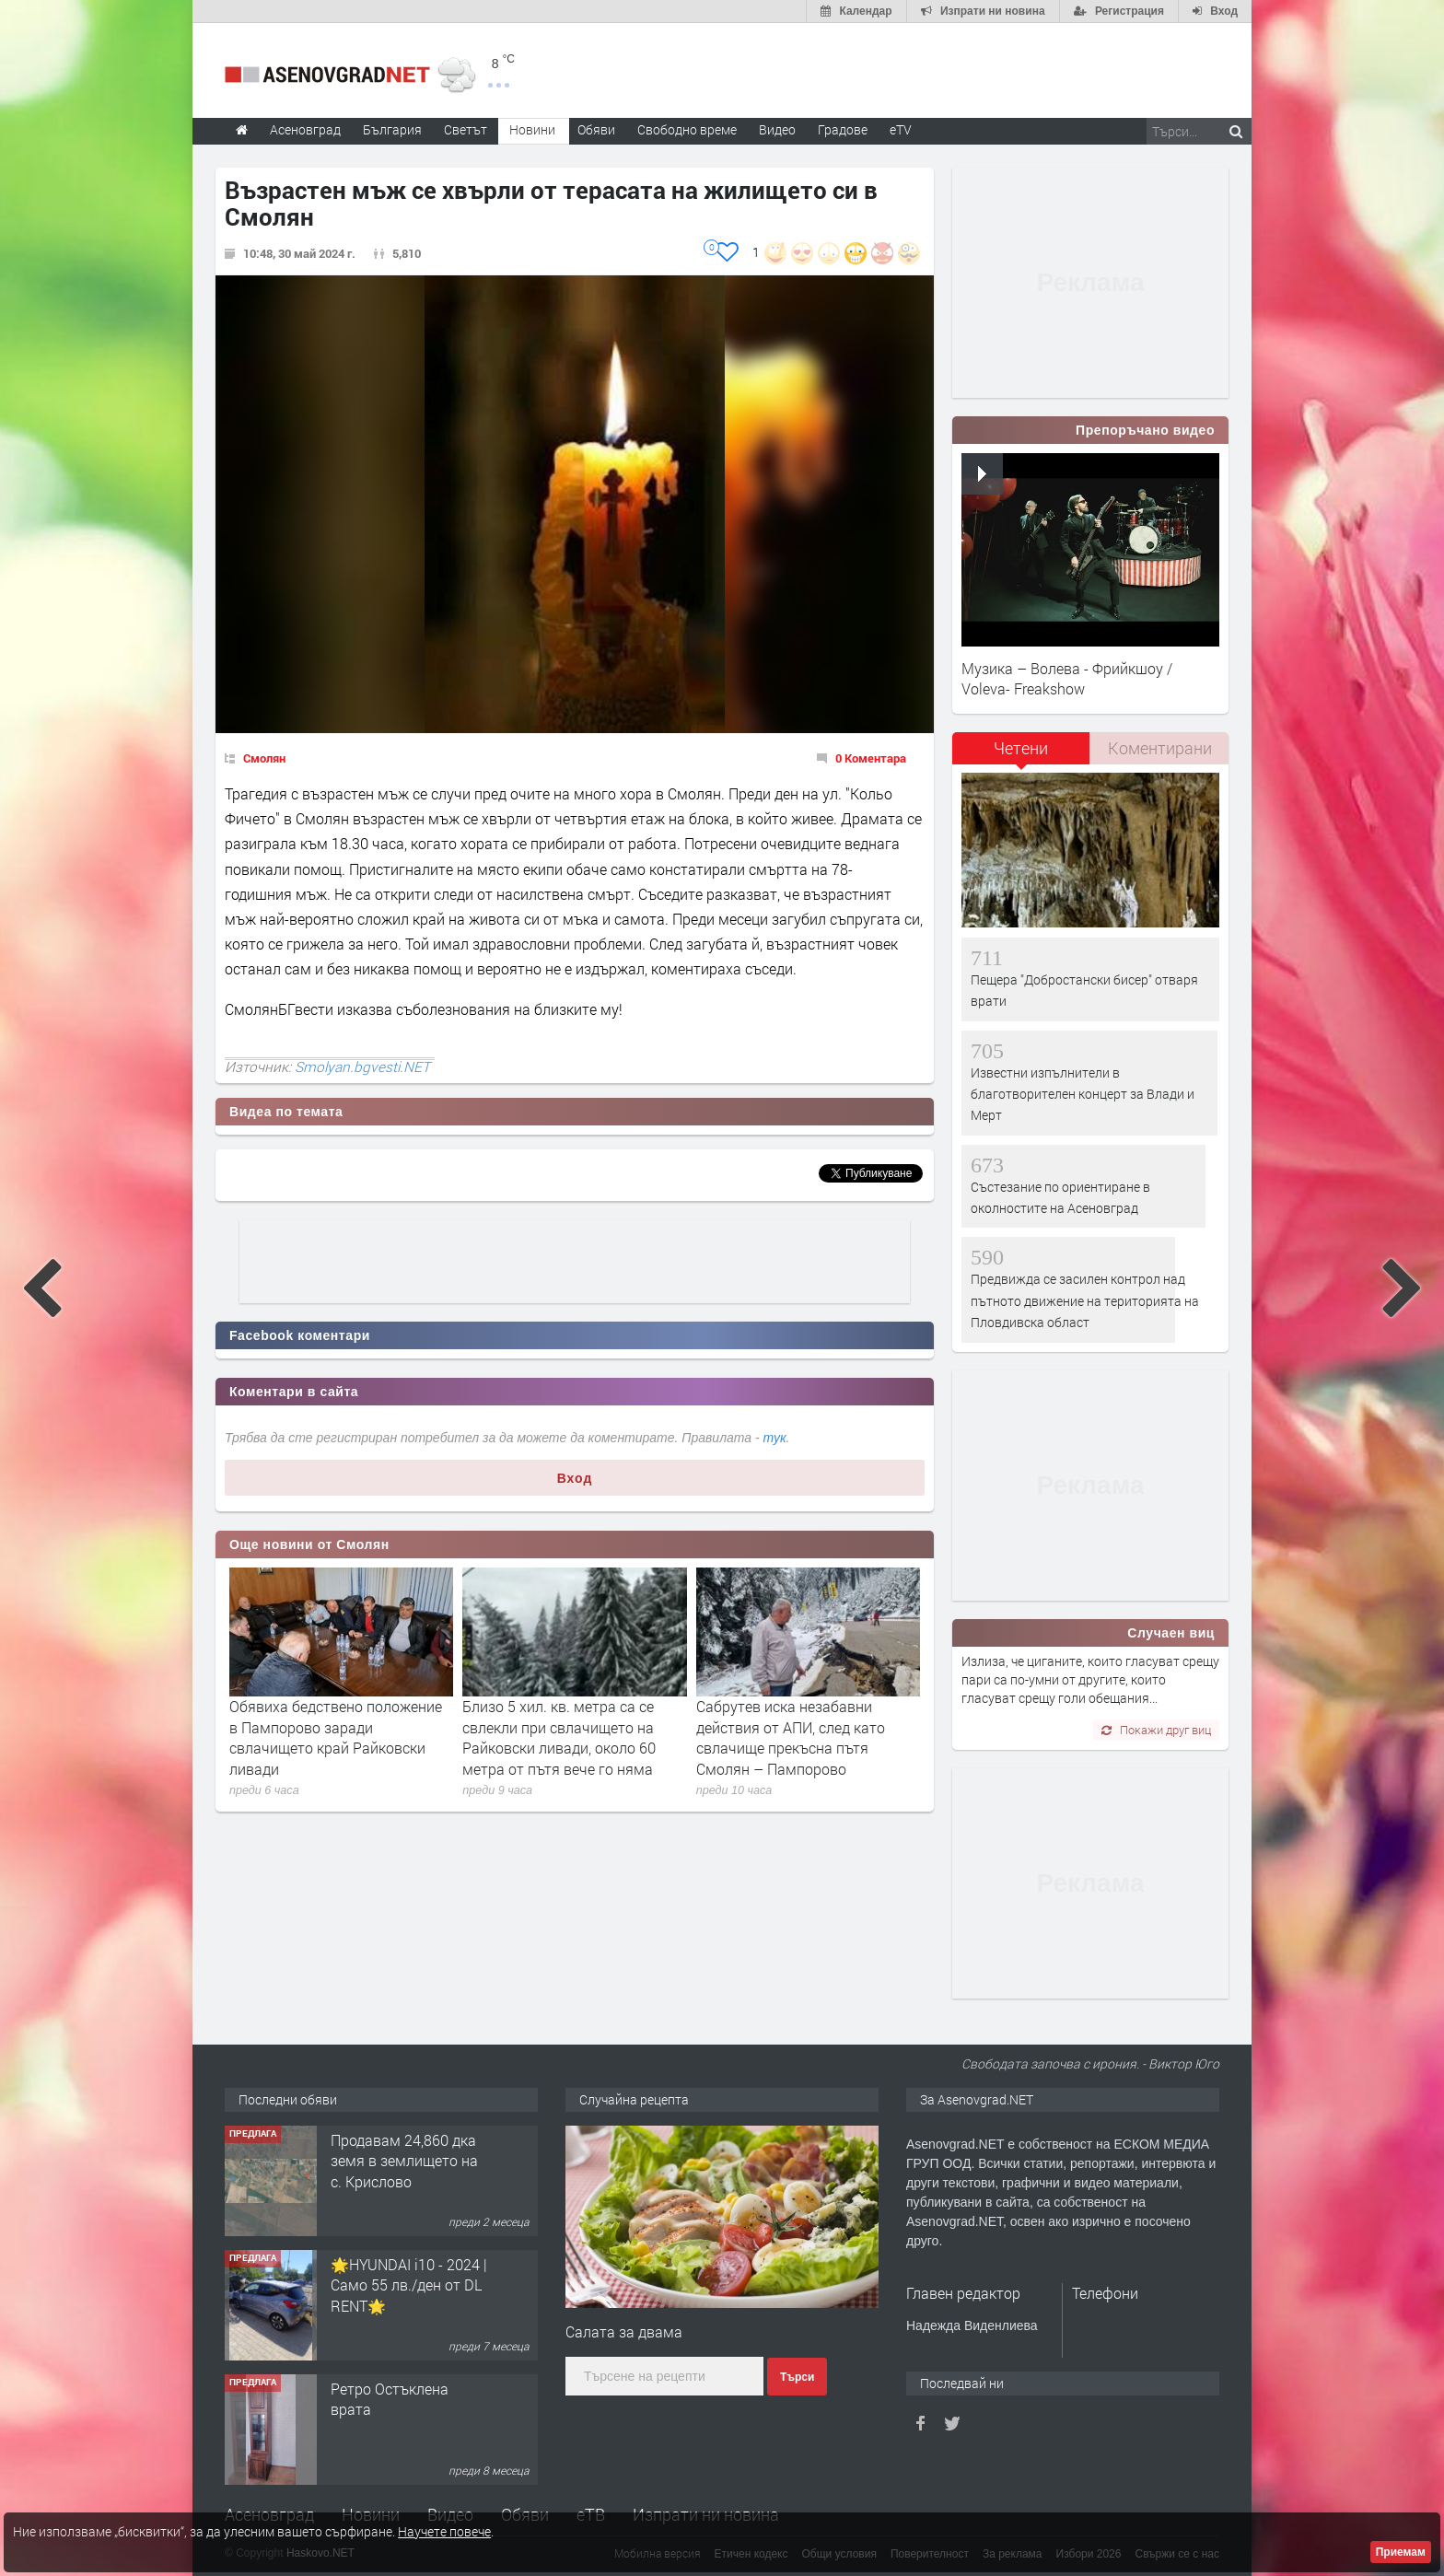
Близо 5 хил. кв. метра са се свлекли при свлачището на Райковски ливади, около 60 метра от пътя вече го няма (559, 1737)
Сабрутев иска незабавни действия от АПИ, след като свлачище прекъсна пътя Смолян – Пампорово (790, 1737)
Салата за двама (623, 2331)
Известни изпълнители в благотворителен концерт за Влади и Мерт (1082, 1094)
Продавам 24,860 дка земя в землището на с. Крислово (404, 2160)
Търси (797, 2377)
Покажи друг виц (1156, 1729)
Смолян (264, 758)
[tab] (1021, 754)
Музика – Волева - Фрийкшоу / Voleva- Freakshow (1066, 678)
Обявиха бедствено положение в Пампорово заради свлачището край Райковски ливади (335, 1737)
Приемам (1401, 2552)
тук (774, 1437)
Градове (843, 129)
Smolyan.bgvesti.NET (362, 1066)
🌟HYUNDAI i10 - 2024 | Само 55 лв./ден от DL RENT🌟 (409, 2285)
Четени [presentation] (1021, 748)
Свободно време (687, 129)
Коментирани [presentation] (1160, 748)
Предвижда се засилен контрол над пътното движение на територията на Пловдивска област (1085, 1300)
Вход (575, 1478)
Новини (532, 129)
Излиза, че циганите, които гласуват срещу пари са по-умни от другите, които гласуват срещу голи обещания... (1090, 1680)
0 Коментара (870, 758)
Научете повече (444, 2531)
